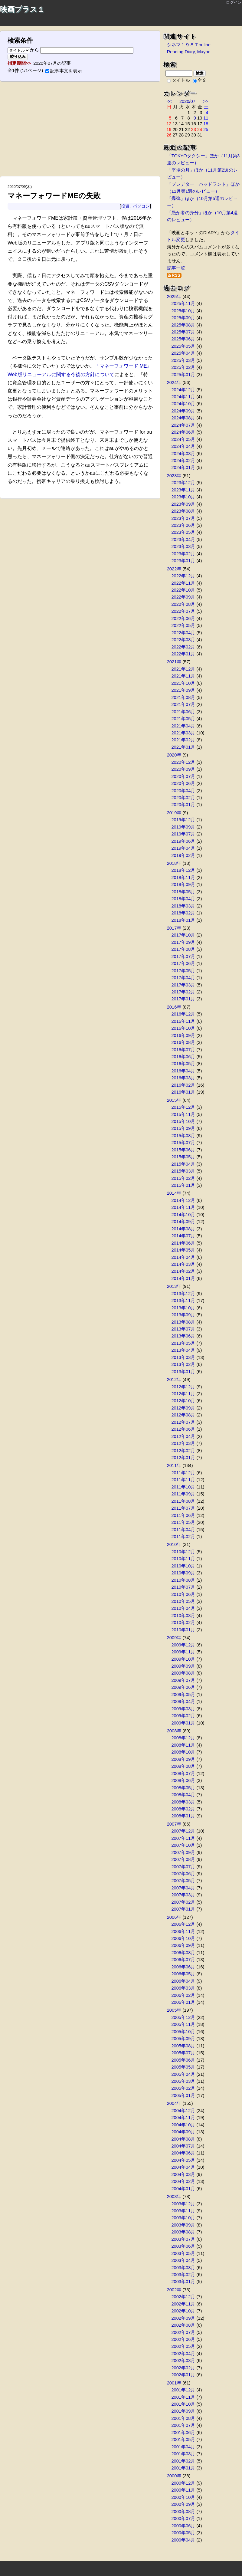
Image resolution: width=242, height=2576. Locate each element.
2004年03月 (183, 2174)
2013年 (174, 1286)
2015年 (174, 1100)
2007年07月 (183, 1866)
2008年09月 (183, 1759)
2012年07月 (183, 1422)
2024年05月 (183, 439)
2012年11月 (183, 1393)
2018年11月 (183, 877)
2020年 (174, 755)
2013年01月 (183, 1371)
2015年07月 (183, 1142)
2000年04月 (183, 2540)
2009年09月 (183, 1666)
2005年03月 (183, 2081)
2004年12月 (183, 2110)
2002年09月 (183, 2318)
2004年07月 (183, 2146)
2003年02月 (183, 2274)
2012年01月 (183, 1457)
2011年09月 (183, 1493)
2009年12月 (183, 1644)
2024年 (174, 382)
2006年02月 (183, 1995)
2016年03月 (183, 1077)
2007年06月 (183, 1873)
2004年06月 (183, 2153)
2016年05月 (183, 1063)
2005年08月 (183, 2045)
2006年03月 (183, 1988)
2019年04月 (183, 848)
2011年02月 (183, 1536)
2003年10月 (183, 2217)
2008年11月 (183, 1745)
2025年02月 (183, 367)
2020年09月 (183, 769)
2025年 (174, 296)
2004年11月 (183, 2117)
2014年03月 (183, 1264)
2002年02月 (183, 2367)
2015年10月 (183, 1121)
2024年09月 (183, 411)
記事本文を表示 (63, 70)
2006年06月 (183, 1966)
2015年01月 (183, 1185)
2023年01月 (183, 560)
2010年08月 (183, 1580)
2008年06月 (183, 1780)
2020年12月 (183, 762)
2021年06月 (183, 711)
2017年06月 (183, 963)
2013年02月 (183, 1364)
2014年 (174, 1193)
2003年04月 (183, 2260)
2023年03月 (183, 546)
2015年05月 (183, 1156)
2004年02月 (183, 2181)
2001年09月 (183, 2411)
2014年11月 (183, 1207)
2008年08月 (183, 1766)
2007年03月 (183, 1894)
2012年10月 (183, 1400)
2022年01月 (183, 653)
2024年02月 (183, 460)
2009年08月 (183, 1673)
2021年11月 (183, 676)
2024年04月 (183, 446)
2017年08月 (183, 949)
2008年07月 (183, 1773)
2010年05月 (183, 1601)
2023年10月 (183, 496)
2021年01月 (183, 747)
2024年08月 (183, 417)
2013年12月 (183, 1293)
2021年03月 (183, 732)
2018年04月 (183, 898)
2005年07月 (183, 2052)
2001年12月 (183, 2389)
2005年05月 (183, 2067)
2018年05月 (183, 891)
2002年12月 (183, 2296)
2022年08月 (183, 604)
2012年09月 (183, 1408)
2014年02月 (183, 1271)
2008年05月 (183, 1787)
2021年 (174, 661)
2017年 (174, 928)
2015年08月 (183, 1135)
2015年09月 (183, 1128)
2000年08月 (183, 2511)
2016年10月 (183, 1028)
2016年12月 (183, 1014)
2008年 (174, 1730)
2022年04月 (183, 632)
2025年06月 (183, 338)
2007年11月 (183, 1838)
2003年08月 (183, 2232)
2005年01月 (183, 2095)
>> (205, 101)
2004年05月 (183, 2160)
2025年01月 (183, 374)
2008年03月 (183, 1802)
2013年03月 (183, 1357)
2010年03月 (183, 1615)
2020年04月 (183, 790)
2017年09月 (183, 942)
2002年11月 (183, 2304)
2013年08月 (183, 1322)
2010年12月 (183, 1551)
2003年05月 (183, 2253)
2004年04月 (183, 2167)
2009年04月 (183, 1701)
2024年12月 (183, 389)
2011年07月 (183, 1508)
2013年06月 (183, 1336)
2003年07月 (183, 2239)
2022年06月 (183, 618)
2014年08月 (183, 1228)
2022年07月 (183, 611)
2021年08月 (183, 697)
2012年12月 (183, 1386)
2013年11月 (183, 1300)
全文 (200, 80)
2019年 (174, 812)
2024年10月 (183, 403)
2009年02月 (183, 1715)
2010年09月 (183, 1572)
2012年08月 (183, 1415)
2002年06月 (183, 2339)
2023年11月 (183, 489)
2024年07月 (183, 425)
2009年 (174, 1637)
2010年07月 (183, 1587)
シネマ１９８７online (189, 44)
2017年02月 (183, 991)
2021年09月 (183, 690)
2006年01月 (183, 2002)
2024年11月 (183, 396)
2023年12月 (183, 482)
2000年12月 (183, 2483)
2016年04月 (183, 1070)
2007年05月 (183, 1880)
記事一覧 (176, 268)
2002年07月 (183, 2332)
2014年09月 (183, 1221)
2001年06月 (183, 2432)
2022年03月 (183, 639)
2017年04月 (183, 977)
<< (169, 101)
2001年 (174, 2383)
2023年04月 (183, 539)
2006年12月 (183, 1924)
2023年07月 (183, 518)
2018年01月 (183, 920)
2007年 (174, 1824)
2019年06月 (183, 841)
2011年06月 (183, 1515)
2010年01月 (183, 1629)
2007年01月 (183, 1909)
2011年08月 (183, 1501)
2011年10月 (183, 1487)
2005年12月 (183, 2017)
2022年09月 (183, 597)
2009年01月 (183, 1723)
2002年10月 (183, 2311)
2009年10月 (183, 1659)
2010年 (174, 1544)
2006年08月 (183, 1952)
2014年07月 (183, 1235)
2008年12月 (183, 1737)
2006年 (174, 1917)
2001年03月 (183, 2453)
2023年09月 (183, 504)
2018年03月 (183, 906)
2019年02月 (183, 855)
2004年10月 (183, 2124)
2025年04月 (183, 353)
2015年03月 (183, 1171)
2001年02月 (183, 2461)
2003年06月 (183, 2246)
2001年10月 (183, 2404)
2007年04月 (183, 1887)
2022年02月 (183, 647)
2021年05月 (183, 718)
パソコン (141, 206)
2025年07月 (183, 332)
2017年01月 (183, 998)
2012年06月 (183, 1429)
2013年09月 (183, 1314)
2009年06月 (183, 1687)
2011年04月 (183, 1529)
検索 (199, 73)
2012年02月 (183, 1450)
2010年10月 (183, 1566)
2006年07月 (183, 1959)
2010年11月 (183, 1558)
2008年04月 (183, 1794)
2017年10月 (183, 935)
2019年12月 (183, 819)
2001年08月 (183, 2418)
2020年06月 (183, 783)
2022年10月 (183, 590)
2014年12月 (183, 1200)
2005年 (174, 2010)
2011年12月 (183, 1472)
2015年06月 (183, 1149)
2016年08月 (183, 1042)
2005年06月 (183, 2060)
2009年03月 (183, 1708)
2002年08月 (183, 2325)
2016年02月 (183, 1085)
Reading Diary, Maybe (189, 51)
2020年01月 (183, 804)
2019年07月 (183, 834)
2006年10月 (183, 1938)
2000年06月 (183, 2525)
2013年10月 (183, 1307)
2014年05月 (183, 1250)
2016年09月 (183, 1035)
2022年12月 (183, 575)
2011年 (174, 1465)
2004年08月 (183, 2139)
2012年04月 (183, 1436)
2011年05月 (183, 1522)
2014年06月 (183, 1243)
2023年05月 (183, 532)
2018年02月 (183, 913)
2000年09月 (183, 2504)
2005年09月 (183, 2038)
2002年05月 (183, 2346)
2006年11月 (183, 1931)
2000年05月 (183, 2532)
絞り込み (18, 56)
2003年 (174, 2196)
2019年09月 (183, 827)
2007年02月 (183, 1902)
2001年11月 (183, 2397)
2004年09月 (183, 2131)
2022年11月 (183, 583)
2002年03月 (183, 2360)
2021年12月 (183, 669)
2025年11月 (183, 303)
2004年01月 (183, 2188)
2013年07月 (183, 1329)
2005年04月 (183, 2074)
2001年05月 (183, 2439)
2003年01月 (183, 2281)
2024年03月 (183, 453)
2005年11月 (183, 2024)
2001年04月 (183, 2446)
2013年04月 (183, 1350)
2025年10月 (183, 310)
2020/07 (187, 101)
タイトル (178, 80)
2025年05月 (183, 346)
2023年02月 (183, 553)
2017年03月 (183, 985)
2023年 (174, 475)
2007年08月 (183, 1859)
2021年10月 (183, 683)
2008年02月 (183, 1808)
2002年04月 (183, 2353)
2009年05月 (183, 1694)
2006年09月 (183, 1945)
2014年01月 (183, 1278)
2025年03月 (183, 360)
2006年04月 (183, 1981)
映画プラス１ (22, 9)
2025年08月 (183, 325)
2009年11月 (183, 1651)
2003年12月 (183, 2203)
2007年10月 (183, 1845)
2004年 (174, 2103)
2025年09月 (183, 317)
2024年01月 (183, 467)
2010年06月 (183, 1594)
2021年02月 (183, 739)
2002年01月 (183, 2374)
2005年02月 (183, 2088)
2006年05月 (183, 1973)
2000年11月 (183, 2490)
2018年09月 (183, 884)
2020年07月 (183, 776)
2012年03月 (183, 1443)
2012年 (174, 1379)
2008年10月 (183, 1752)
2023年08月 (183, 511)
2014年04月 (183, 1257)
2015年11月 (183, 1114)
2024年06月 (183, 432)
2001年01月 (183, 2468)
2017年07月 (183, 956)
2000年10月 (183, 2497)
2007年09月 (183, 1852)
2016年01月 (183, 1092)
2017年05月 (183, 970)
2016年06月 (183, 1056)
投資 (125, 206)
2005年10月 (183, 2031)
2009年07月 (183, 1680)
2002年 (174, 2289)
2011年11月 (183, 1479)
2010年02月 (183, 1622)
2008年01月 (183, 1815)
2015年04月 (183, 1164)
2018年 (174, 863)
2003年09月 (183, 2225)
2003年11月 (183, 2210)
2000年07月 (183, 2518)
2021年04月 (183, 726)
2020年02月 (183, 797)
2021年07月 (183, 704)
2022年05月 (183, 625)
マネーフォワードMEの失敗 (54, 196)
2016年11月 (183, 1021)
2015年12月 (183, 1107)
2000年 (174, 2475)
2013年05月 (183, 1343)
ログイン (234, 2)
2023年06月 (183, 525)
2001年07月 (183, 2425)
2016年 (174, 1007)
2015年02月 (183, 1178)
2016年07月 (183, 1049)
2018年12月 (183, 870)
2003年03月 (183, 2267)
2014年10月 (183, 1214)
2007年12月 (183, 1831)
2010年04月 (183, 1608)
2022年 (174, 568)
